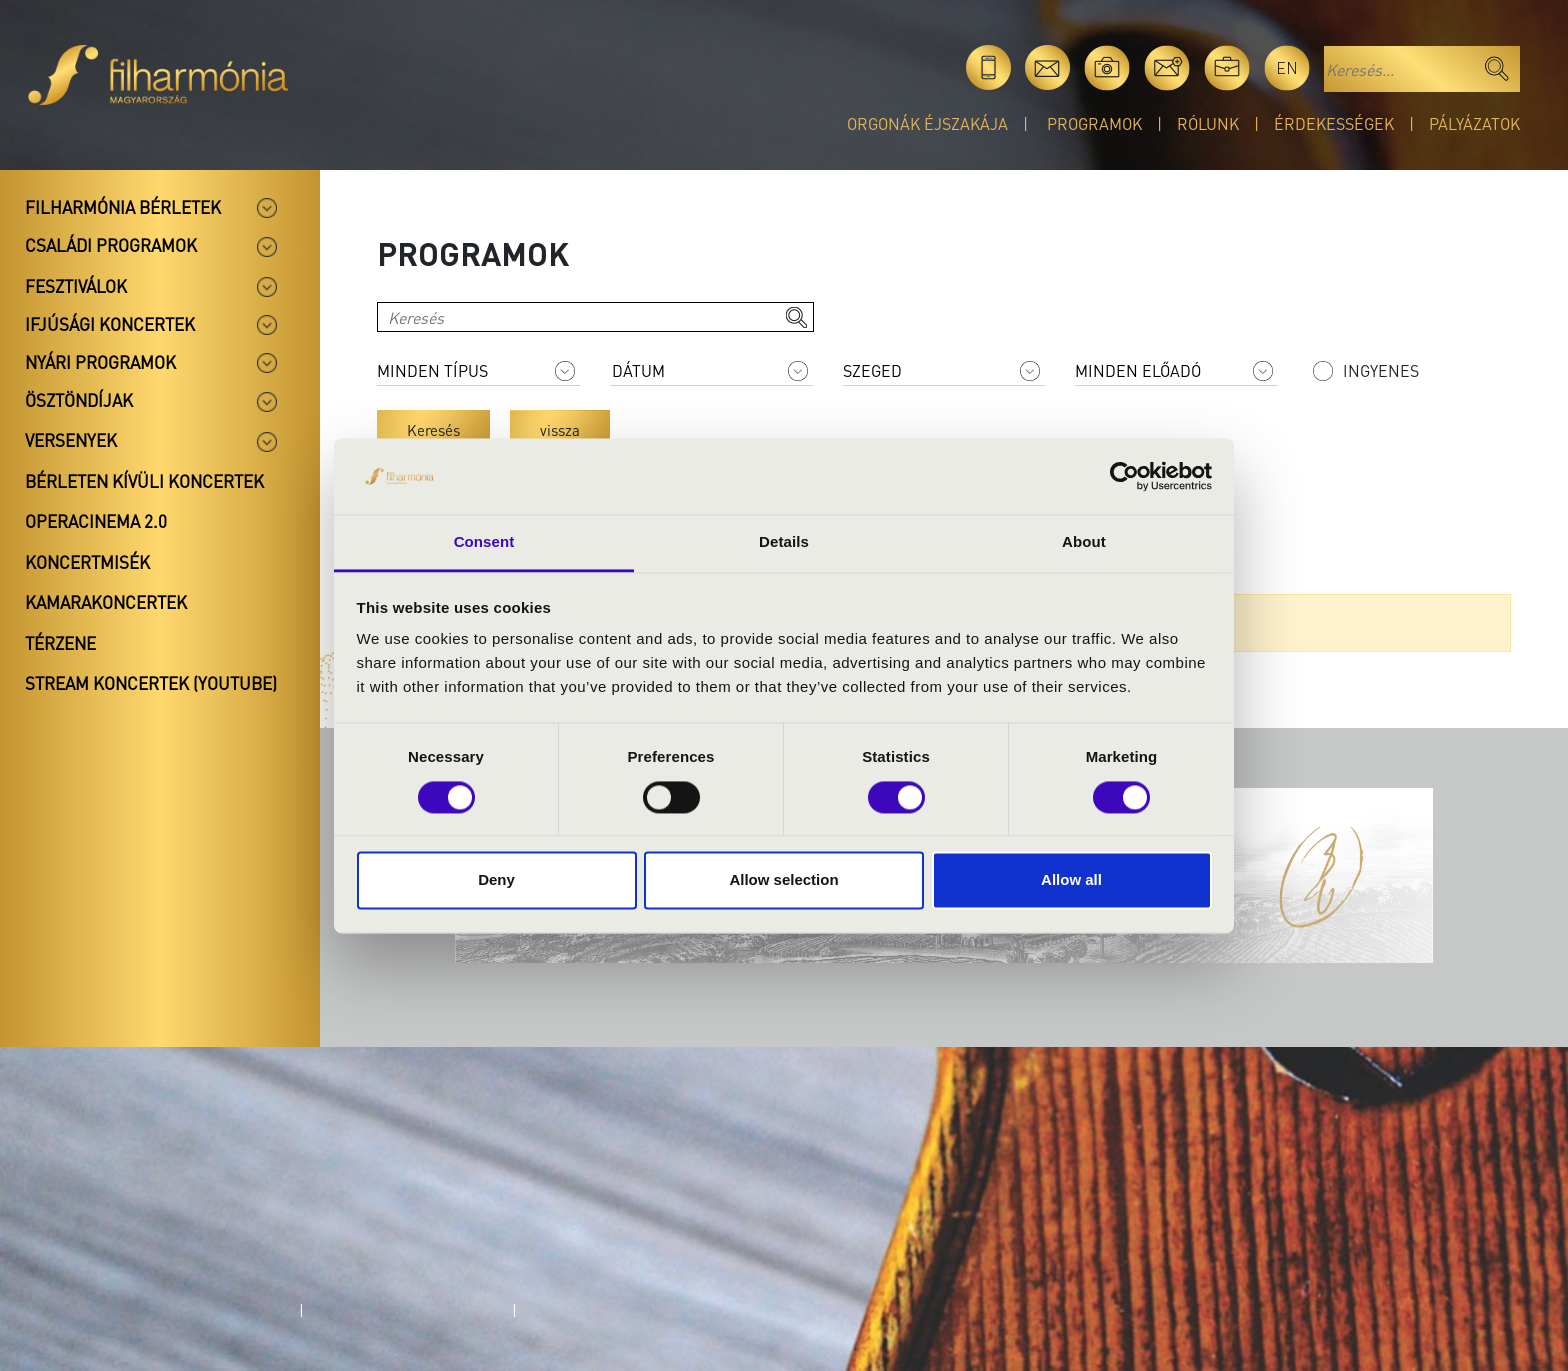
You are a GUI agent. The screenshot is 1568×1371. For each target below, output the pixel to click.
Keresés (433, 430)
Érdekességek (1334, 123)
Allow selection (783, 880)
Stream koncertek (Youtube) (151, 683)
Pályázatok (1474, 123)
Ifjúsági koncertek (110, 324)
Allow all (1071, 880)
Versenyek (71, 440)
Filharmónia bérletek (123, 207)
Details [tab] (784, 542)
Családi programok (111, 245)
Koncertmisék (87, 562)
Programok (1094, 123)
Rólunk (1208, 123)
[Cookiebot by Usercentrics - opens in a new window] (1124, 476)
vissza (560, 430)
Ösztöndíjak (79, 400)
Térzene (60, 643)
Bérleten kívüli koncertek (144, 481)
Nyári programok (100, 362)
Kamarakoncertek (106, 602)
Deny (496, 880)
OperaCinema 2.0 (96, 521)
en (1287, 67)
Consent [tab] (484, 542)
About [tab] (1084, 542)
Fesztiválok (76, 286)
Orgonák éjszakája (927, 123)
